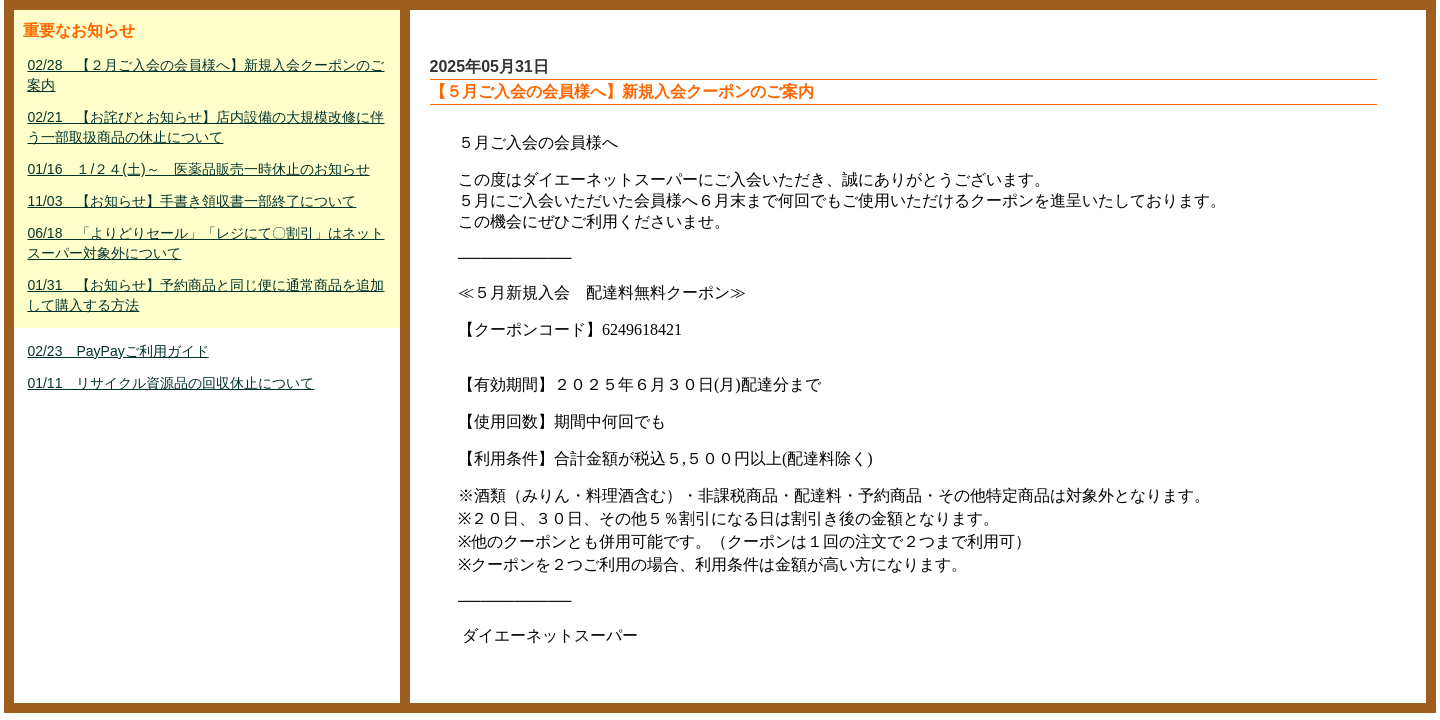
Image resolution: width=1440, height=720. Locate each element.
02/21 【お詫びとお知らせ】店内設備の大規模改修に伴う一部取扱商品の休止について (205, 127)
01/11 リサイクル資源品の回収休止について (170, 383)
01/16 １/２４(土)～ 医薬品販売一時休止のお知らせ (198, 169)
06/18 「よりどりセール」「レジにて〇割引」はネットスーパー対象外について (205, 243)
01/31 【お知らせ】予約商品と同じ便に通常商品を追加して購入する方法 (205, 295)
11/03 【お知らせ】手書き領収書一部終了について (191, 201)
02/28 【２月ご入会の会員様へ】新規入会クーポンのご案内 (205, 75)
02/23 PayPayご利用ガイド (117, 351)
